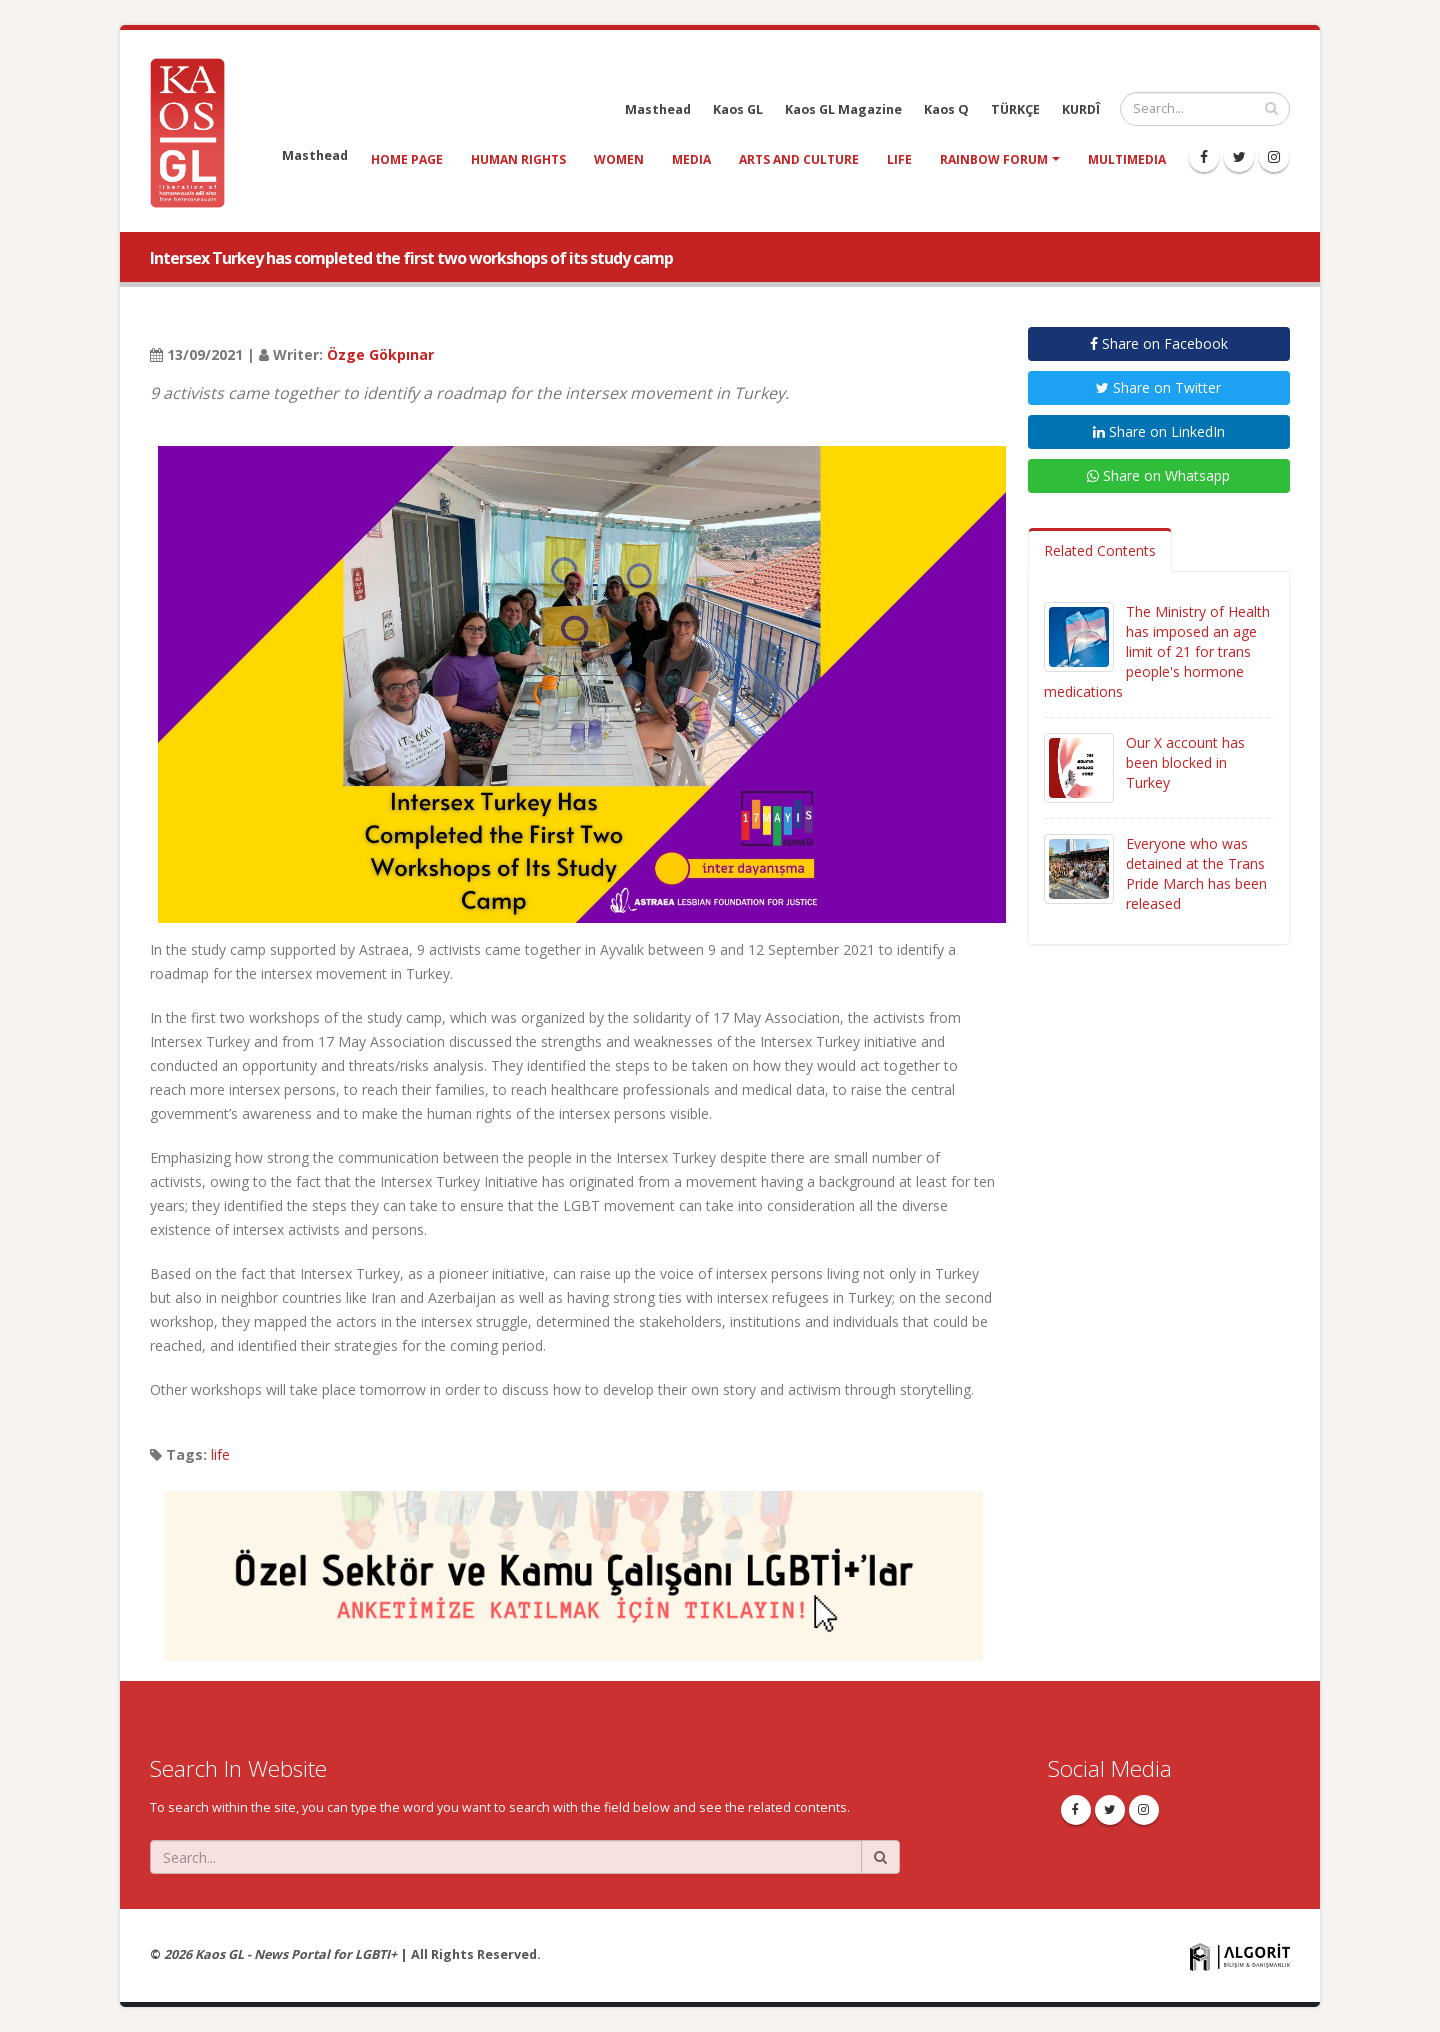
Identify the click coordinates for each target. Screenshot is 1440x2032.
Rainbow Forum (994, 159)
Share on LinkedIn (1159, 431)
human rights (518, 159)
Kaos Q (946, 109)
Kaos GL (738, 109)
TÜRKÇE (1015, 109)
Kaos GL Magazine (843, 109)
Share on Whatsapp (1158, 475)
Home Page (407, 159)
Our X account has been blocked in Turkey (1185, 762)
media (691, 159)
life (899, 159)
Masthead (658, 109)
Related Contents (1100, 550)
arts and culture (799, 159)
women (619, 159)
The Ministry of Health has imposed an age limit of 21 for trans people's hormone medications (1157, 651)
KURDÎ (1081, 109)
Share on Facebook (1159, 343)
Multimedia (1127, 159)
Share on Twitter (1158, 387)
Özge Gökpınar (380, 354)
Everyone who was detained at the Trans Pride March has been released (1196, 873)
